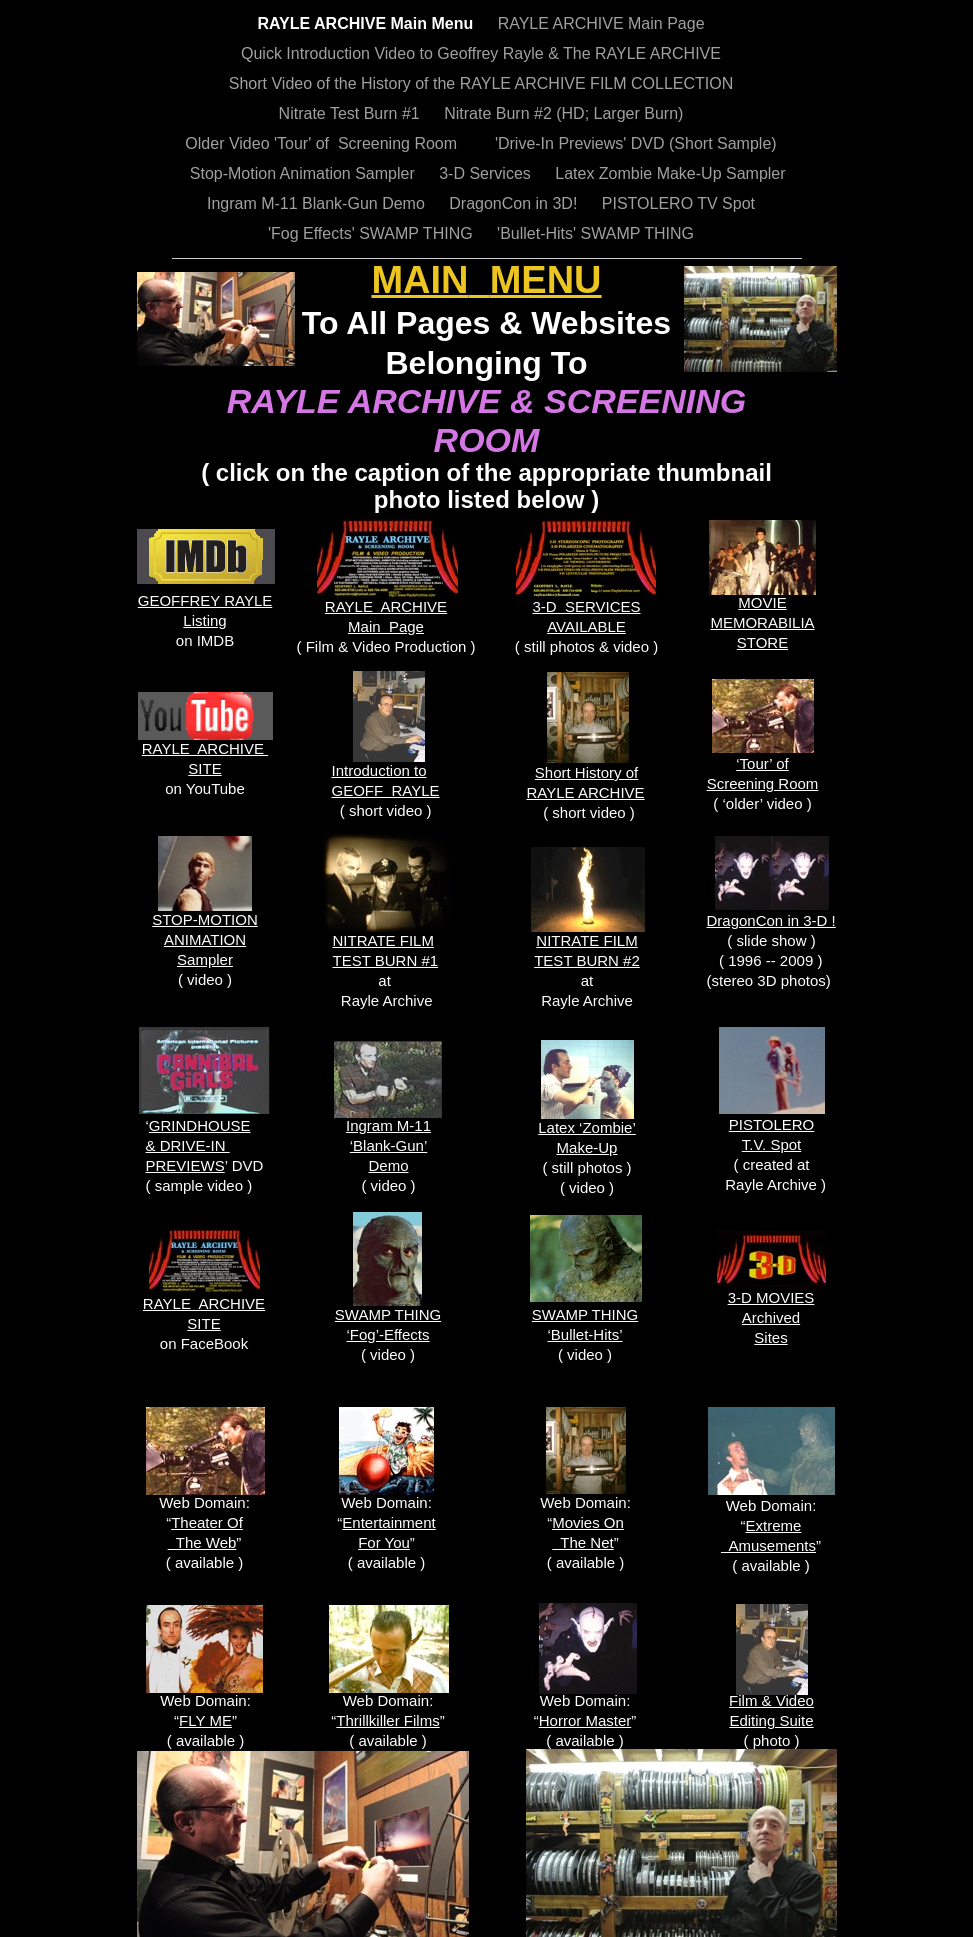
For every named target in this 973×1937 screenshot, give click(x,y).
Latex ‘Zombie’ (587, 1127)
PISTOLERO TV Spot (678, 203)
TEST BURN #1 (386, 960)
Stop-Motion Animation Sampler (297, 173)
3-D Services (487, 173)
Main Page (386, 626)
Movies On (588, 1522)
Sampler (205, 959)
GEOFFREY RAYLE (205, 600)
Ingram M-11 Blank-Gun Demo (318, 203)
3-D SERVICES (586, 606)
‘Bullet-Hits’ (584, 1334)
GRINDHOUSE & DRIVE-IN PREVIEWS (198, 1145)
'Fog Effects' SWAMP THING (372, 233)
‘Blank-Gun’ (389, 1145)
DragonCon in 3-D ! (771, 920)
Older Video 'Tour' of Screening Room (323, 143)
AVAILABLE (586, 626)
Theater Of (207, 1522)
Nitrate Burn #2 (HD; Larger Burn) (563, 113)
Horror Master (585, 1720)
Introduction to (379, 770)
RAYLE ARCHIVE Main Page (601, 23)
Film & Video (771, 1700)
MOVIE (762, 602)
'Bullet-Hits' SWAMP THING (595, 233)
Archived (771, 1317)
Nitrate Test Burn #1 (352, 113)
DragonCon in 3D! (515, 203)
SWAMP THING (388, 1314)
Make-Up (587, 1147)
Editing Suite (771, 1720)
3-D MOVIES (771, 1297)
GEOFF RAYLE (386, 790)
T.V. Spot (772, 1144)
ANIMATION (205, 939)
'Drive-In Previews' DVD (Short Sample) (629, 143)
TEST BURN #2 (587, 960)
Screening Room (763, 783)
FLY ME (205, 1720)
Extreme (774, 1525)
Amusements (768, 1545)
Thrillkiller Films (387, 1720)
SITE (203, 1323)
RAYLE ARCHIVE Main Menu (367, 23)
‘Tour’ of (762, 763)
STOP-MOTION (205, 919)
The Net (582, 1542)
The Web (202, 1542)
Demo (388, 1165)
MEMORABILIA (762, 622)
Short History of (586, 772)
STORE (762, 642)
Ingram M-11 (388, 1125)
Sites (770, 1337)
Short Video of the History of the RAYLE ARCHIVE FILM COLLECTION (481, 83)
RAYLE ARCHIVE (386, 606)
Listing (204, 620)
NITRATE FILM (586, 940)
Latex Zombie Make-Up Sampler (670, 173)
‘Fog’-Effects (387, 1334)
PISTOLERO (772, 1124)
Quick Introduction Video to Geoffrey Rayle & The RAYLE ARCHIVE (481, 53)
